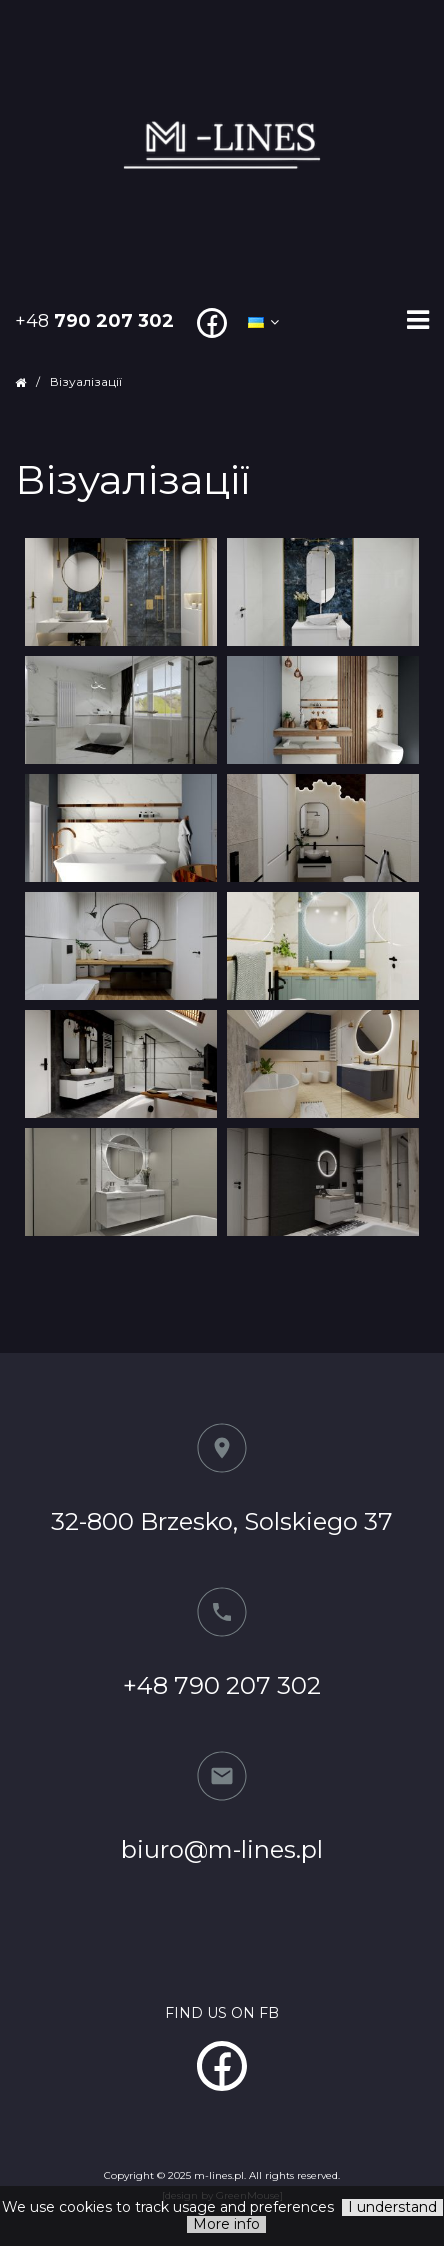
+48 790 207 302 (222, 1685)
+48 (94, 321)
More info (226, 2224)
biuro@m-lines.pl (222, 1849)
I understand (392, 2207)
